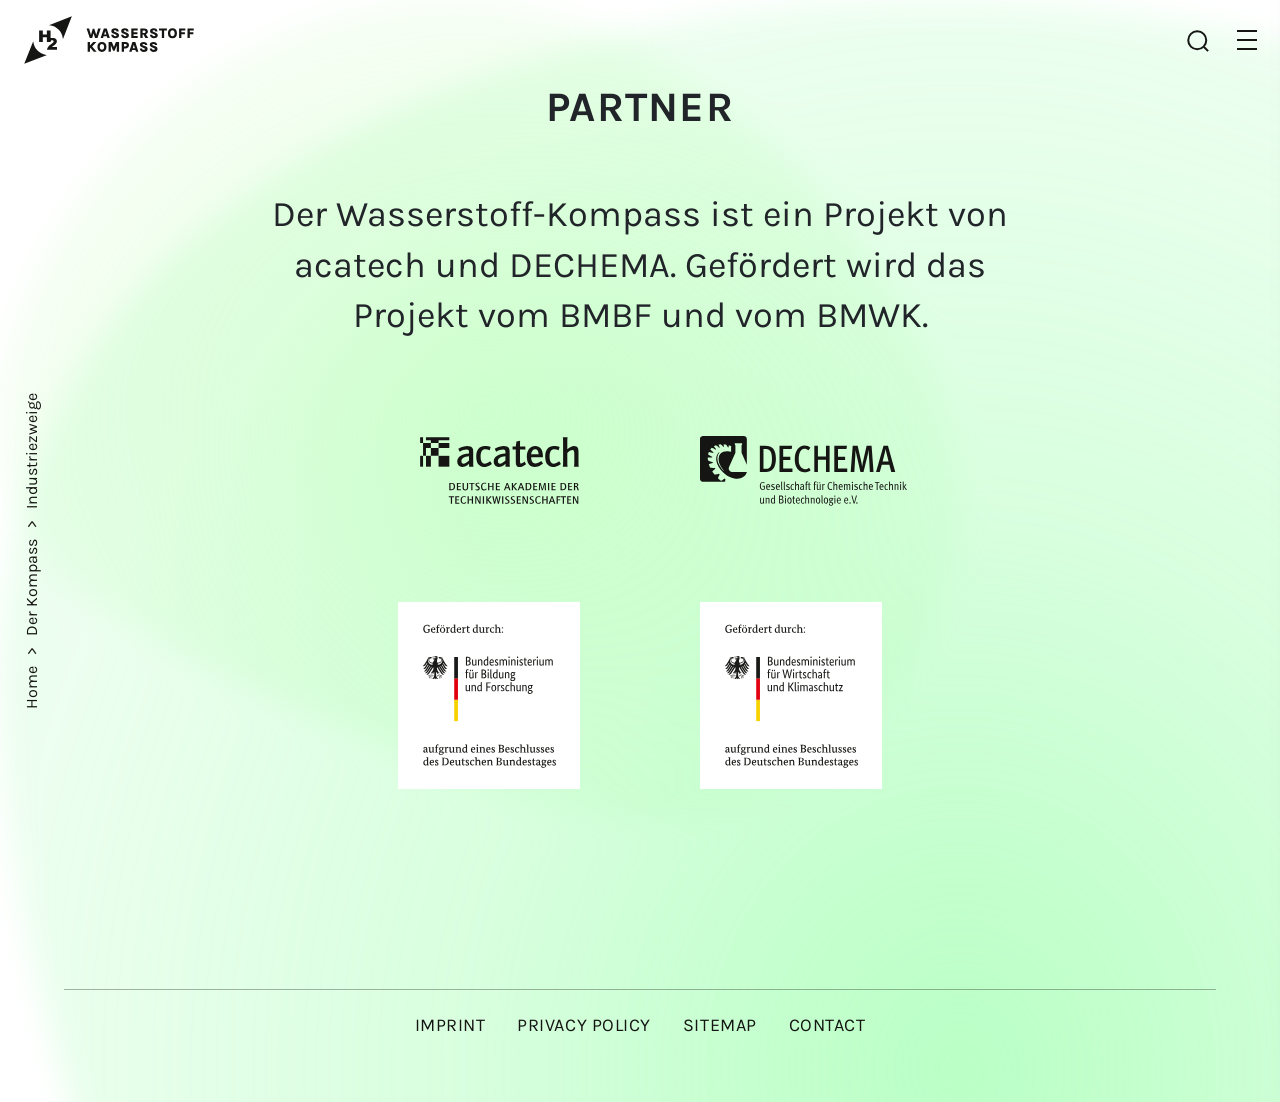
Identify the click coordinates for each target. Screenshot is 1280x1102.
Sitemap (720, 1025)
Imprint (450, 1025)
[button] (1247, 40)
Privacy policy (584, 1025)
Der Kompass (31, 585)
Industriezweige (31, 451)
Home (31, 685)
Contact (827, 1025)
